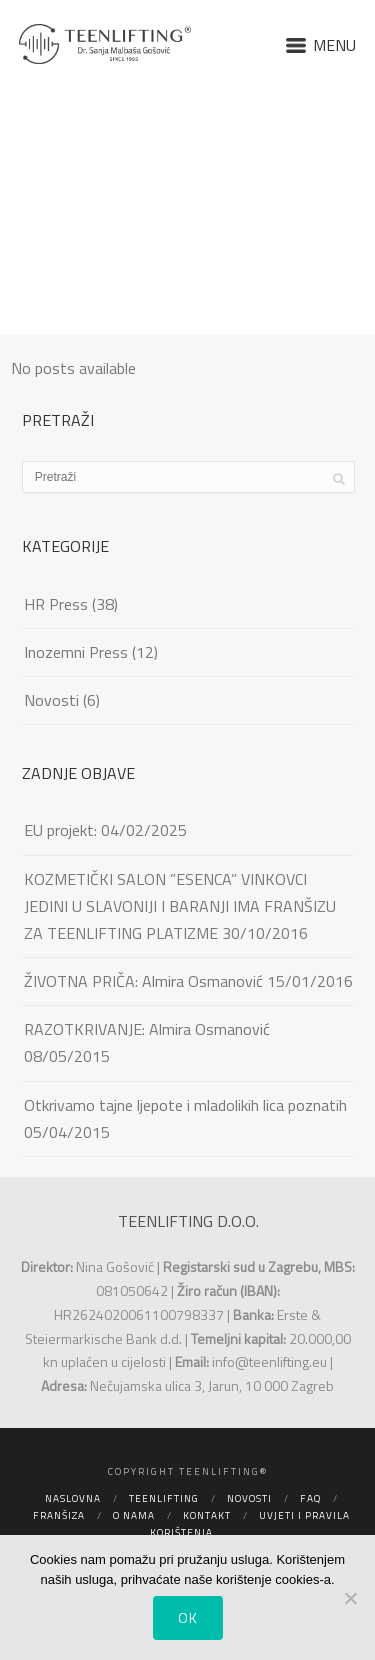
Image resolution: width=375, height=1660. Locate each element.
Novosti (51, 700)
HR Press (56, 604)
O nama (134, 1515)
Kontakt (207, 1515)
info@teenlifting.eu (269, 1361)
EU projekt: (60, 830)
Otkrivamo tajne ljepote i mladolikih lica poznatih (185, 1105)
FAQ (310, 1498)
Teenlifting (164, 1498)
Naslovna (73, 1498)
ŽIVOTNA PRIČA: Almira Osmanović (143, 981)
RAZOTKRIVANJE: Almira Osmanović (147, 1029)
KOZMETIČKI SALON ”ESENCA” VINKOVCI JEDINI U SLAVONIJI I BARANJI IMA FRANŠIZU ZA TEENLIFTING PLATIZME (180, 906)
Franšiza (59, 1515)
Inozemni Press (76, 652)
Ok (188, 1617)
